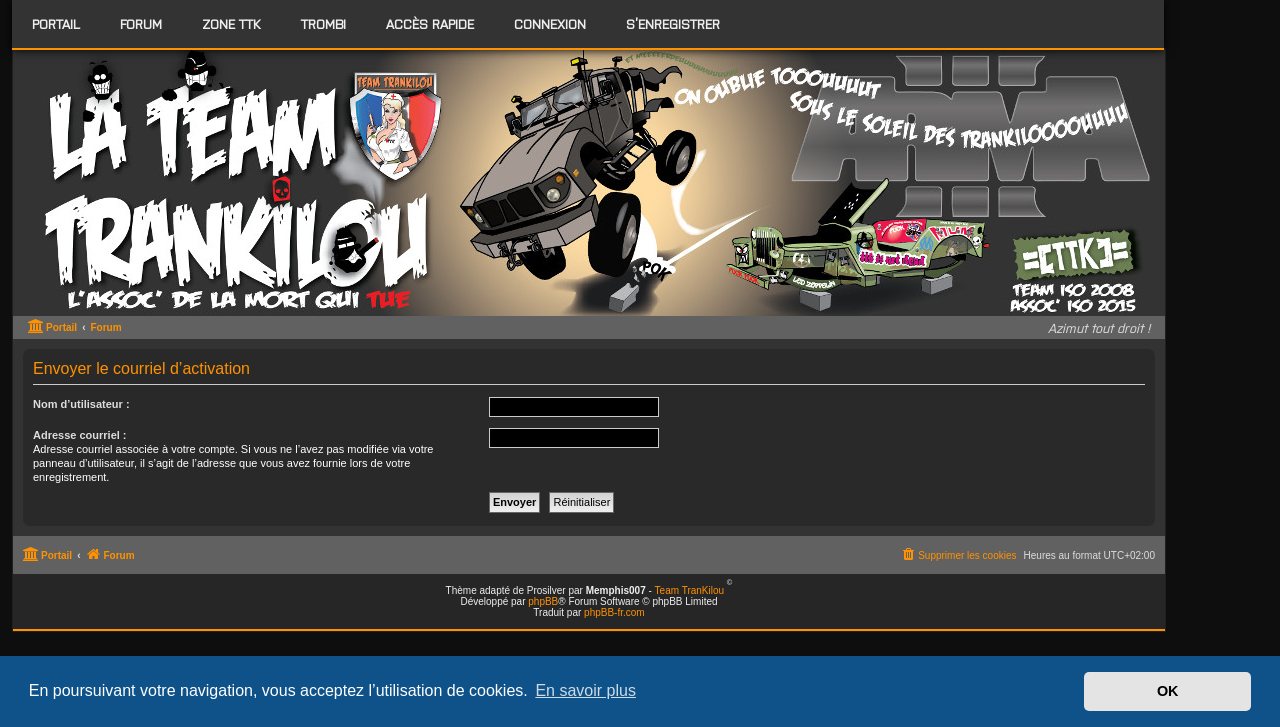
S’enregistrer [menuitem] (673, 23)
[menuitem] (141, 24)
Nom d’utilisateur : (81, 404)
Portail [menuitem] (56, 23)
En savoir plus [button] (585, 690)
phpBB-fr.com (614, 612)
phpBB (543, 601)
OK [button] (1168, 691)
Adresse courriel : (80, 435)
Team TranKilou (689, 590)
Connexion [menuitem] (550, 23)
